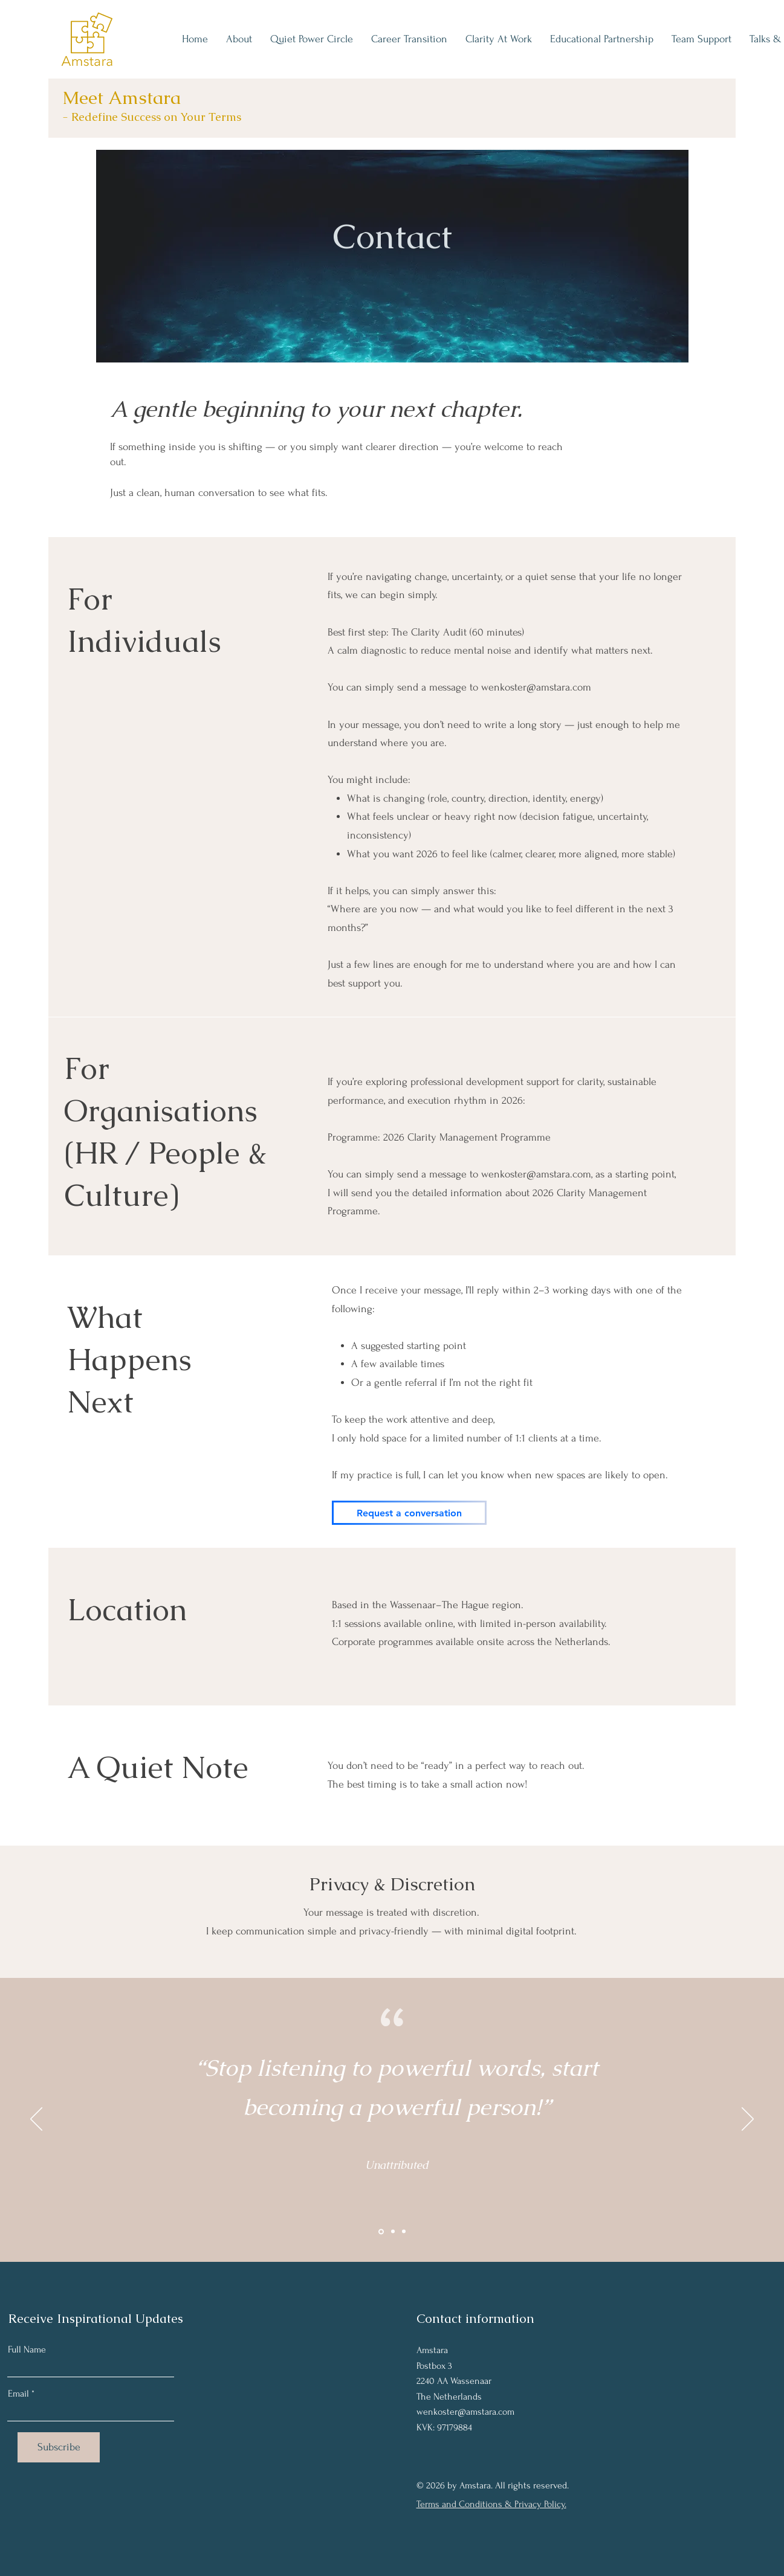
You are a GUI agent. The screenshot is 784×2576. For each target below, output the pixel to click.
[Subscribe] (59, 2447)
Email (18, 2393)
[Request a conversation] (409, 1513)
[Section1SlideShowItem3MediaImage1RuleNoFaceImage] (404, 2231)
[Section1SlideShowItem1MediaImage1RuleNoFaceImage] (381, 2231)
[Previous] (36, 2120)
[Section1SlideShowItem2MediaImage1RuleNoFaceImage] (393, 2231)
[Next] (748, 2120)
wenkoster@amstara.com (536, 687)
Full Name (27, 2349)
